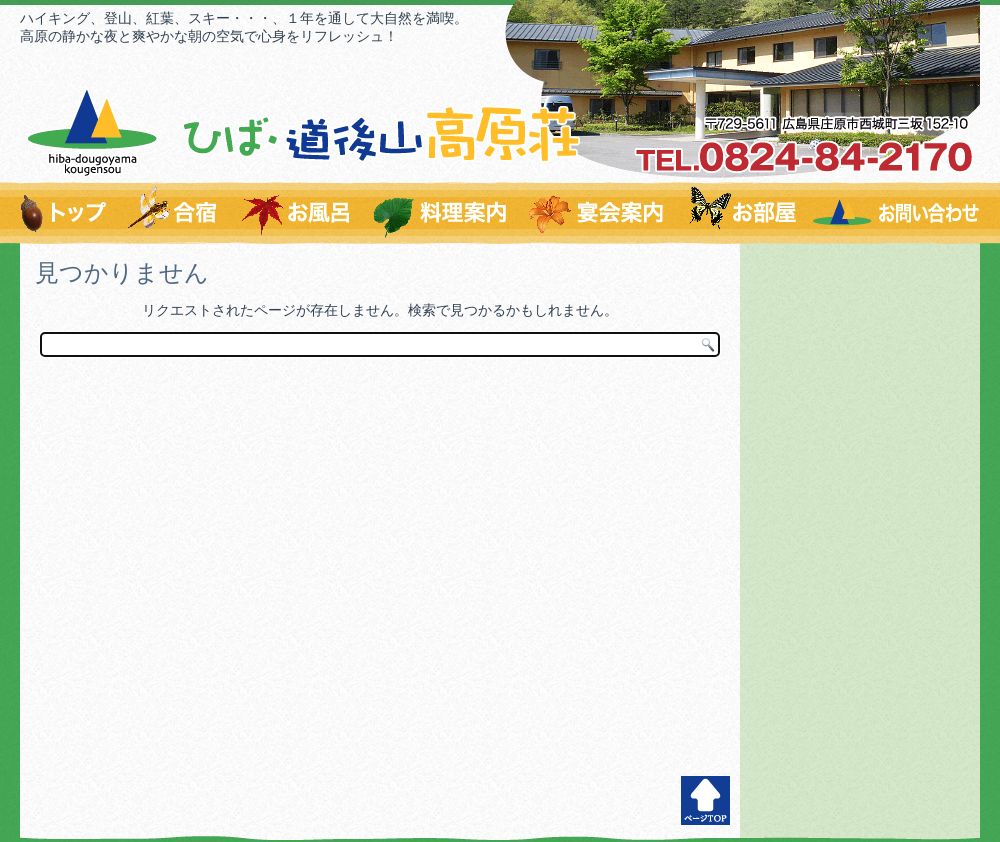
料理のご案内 (442, 213)
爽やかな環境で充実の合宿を (174, 213)
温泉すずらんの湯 (297, 213)
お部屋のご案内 (741, 213)
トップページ (67, 213)
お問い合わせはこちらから (894, 213)
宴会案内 (598, 213)
